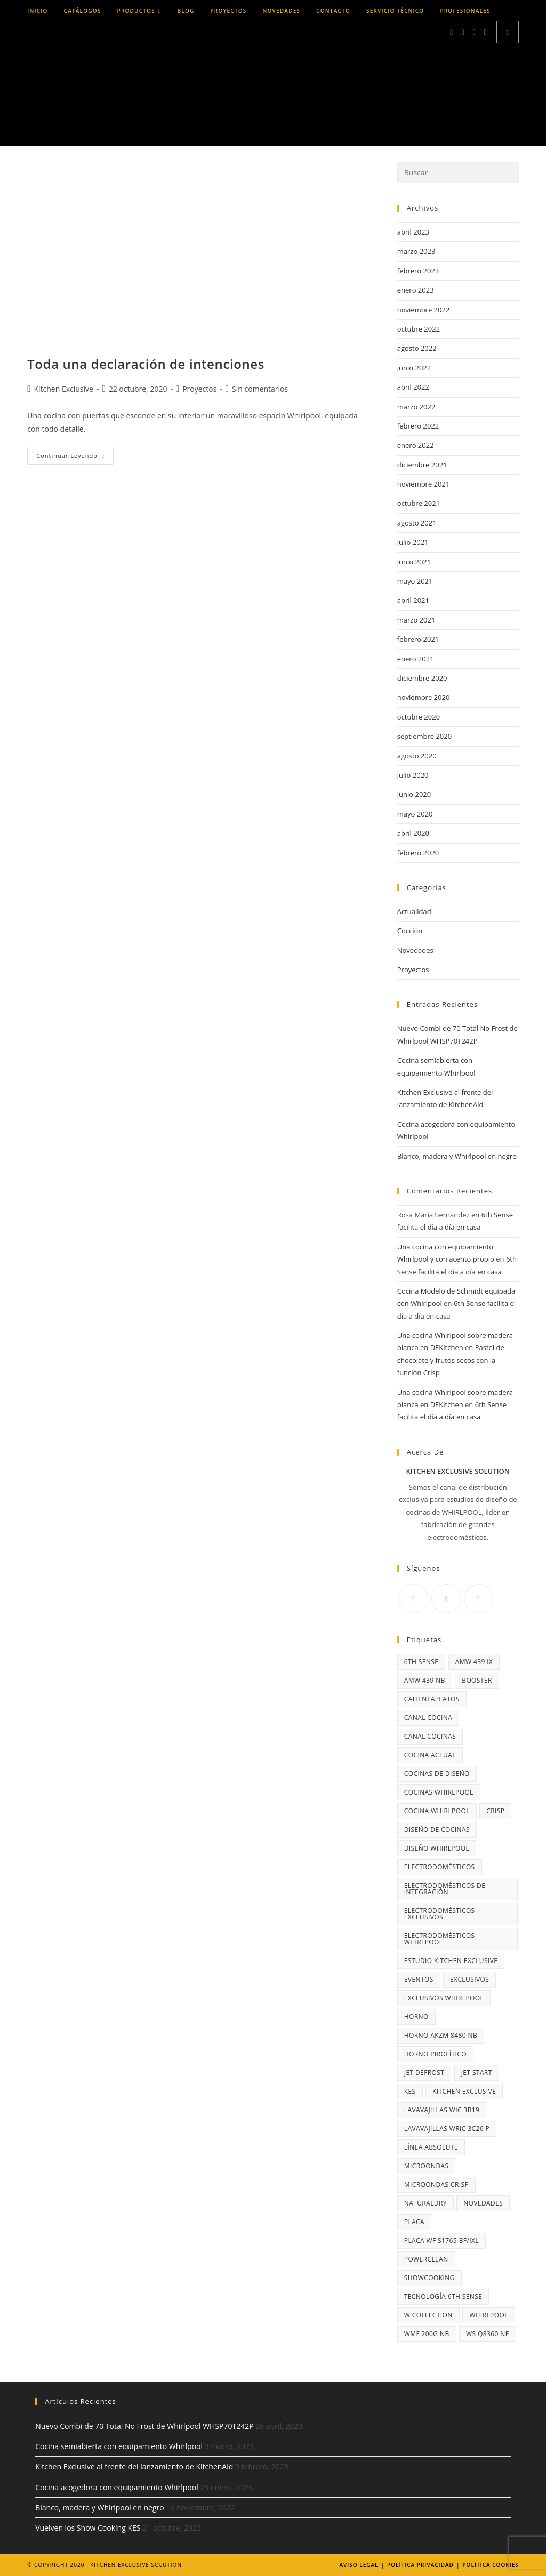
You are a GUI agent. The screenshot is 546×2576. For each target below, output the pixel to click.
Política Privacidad (420, 2565)
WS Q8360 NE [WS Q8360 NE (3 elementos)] (487, 2333)
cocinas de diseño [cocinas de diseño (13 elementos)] (437, 1773)
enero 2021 (415, 659)
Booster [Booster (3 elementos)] (477, 1680)
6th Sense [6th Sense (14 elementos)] (421, 1661)
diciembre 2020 (422, 678)
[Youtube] (478, 1598)
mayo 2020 (415, 814)
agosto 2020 (417, 756)
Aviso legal (358, 2565)
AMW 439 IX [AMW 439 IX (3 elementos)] (474, 1661)
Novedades (415, 950)
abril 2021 (413, 600)
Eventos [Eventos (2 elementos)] (418, 1979)
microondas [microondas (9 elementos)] (426, 2165)
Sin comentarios (260, 389)
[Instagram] (446, 1598)
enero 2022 (415, 445)
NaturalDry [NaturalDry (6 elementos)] (425, 2203)
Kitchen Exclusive (63, 389)
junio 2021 (414, 562)
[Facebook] (413, 1598)
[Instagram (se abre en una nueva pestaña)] (462, 32)
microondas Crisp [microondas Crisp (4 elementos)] (436, 2184)
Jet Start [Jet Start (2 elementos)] (476, 2072)
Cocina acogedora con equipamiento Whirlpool (116, 2487)
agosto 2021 (417, 523)
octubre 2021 (418, 503)
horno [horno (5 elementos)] (416, 2016)
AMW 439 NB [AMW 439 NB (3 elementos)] (424, 1680)
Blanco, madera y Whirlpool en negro (457, 1156)
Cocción (410, 930)
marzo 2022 (416, 406)
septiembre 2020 (424, 736)
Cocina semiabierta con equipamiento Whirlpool (119, 2446)
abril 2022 (413, 387)
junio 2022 (414, 368)
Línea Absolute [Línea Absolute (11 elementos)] (431, 2147)
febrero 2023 (418, 271)
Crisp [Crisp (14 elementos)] (495, 1810)
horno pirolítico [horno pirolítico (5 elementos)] (435, 2053)
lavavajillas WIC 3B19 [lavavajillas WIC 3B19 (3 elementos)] (442, 2109)
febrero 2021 (418, 639)
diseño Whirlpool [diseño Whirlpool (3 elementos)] (436, 1848)
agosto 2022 (417, 348)
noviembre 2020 (423, 697)
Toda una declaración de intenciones (145, 364)
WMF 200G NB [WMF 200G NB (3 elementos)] (426, 2333)
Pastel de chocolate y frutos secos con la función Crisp (450, 1360)
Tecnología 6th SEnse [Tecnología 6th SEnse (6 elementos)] (443, 2296)
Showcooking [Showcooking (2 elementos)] (429, 2277)
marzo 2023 (416, 251)
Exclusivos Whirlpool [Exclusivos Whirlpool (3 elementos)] (444, 1997)
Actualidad (414, 911)
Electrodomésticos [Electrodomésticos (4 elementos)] (439, 1866)
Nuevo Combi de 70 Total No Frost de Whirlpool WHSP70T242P (144, 2426)
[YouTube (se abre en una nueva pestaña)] (485, 32)
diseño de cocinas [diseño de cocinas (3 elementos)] (437, 1829)
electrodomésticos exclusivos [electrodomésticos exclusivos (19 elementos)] (439, 1913)
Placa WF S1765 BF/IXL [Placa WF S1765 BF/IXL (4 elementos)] (441, 2240)
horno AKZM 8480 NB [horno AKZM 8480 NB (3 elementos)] (440, 2035)
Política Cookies (490, 2565)
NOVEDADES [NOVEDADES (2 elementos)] (483, 2203)
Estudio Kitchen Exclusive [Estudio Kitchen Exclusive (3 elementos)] (451, 1960)
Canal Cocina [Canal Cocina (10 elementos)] (428, 1717)
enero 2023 (415, 290)
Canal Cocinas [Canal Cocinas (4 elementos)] (430, 1736)
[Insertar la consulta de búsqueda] (458, 172)
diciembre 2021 (422, 465)
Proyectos (199, 389)
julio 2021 (413, 542)
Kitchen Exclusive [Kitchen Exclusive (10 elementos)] (464, 2091)
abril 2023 (413, 232)
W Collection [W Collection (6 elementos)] (428, 2315)
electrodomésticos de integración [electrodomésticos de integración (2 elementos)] (445, 1888)
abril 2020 (413, 833)
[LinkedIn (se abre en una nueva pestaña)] (474, 32)
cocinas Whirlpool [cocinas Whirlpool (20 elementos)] (438, 1792)
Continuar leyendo (75, 457)
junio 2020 (414, 794)
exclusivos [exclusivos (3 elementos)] (469, 1979)
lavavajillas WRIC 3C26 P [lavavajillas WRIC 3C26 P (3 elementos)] (446, 2128)
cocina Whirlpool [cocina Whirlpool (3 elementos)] (437, 1810)
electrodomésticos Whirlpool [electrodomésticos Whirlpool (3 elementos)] (439, 1939)
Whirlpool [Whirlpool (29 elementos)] (488, 2315)
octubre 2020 (418, 717)
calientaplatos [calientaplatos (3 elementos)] (432, 1698)
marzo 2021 (416, 620)
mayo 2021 (415, 581)
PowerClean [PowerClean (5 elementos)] (426, 2259)
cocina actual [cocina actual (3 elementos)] (430, 1754)
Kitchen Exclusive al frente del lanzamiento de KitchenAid (134, 2466)
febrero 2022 (418, 426)
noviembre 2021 (423, 484)
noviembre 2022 (423, 309)
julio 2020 (413, 775)
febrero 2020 (418, 853)
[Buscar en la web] (507, 32)
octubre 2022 (418, 329)
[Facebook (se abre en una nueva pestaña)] (451, 32)
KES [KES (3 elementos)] (410, 2091)
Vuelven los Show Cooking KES (87, 2528)
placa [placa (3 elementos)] (414, 2221)
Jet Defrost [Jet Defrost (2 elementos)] (424, 2072)
